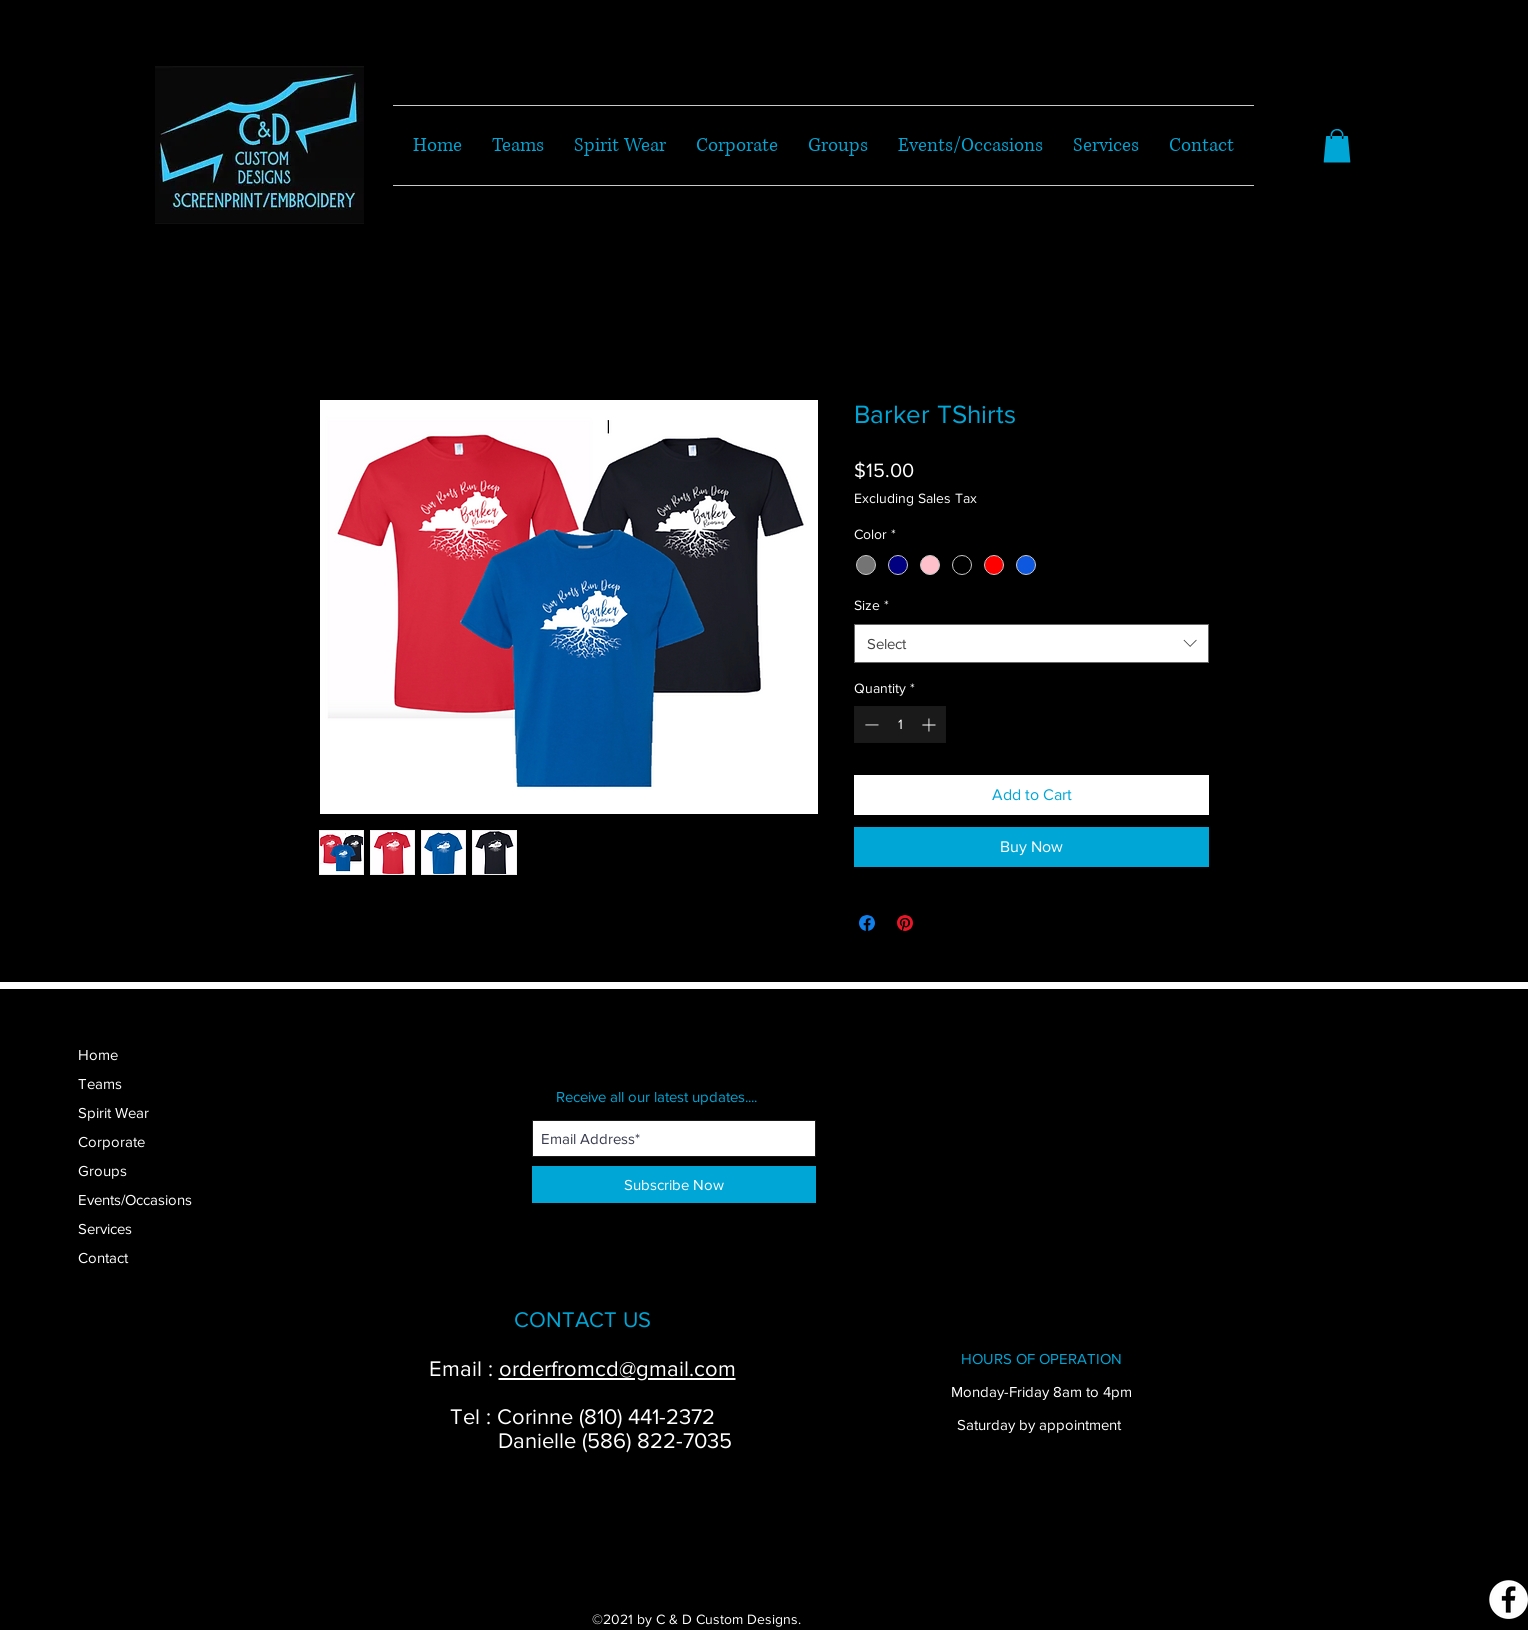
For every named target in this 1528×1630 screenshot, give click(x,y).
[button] (1337, 145)
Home (98, 1054)
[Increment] (930, 724)
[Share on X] (943, 923)
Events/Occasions (135, 1199)
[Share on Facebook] (867, 923)
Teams (100, 1083)
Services (105, 1228)
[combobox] (1031, 643)
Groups (102, 1170)
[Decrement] (869, 724)
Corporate (111, 1141)
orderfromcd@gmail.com (617, 1368)
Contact (103, 1257)
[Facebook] (1508, 1599)
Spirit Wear (113, 1112)
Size (871, 605)
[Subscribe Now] (674, 1184)
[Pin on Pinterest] (905, 923)
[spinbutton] (900, 724)
